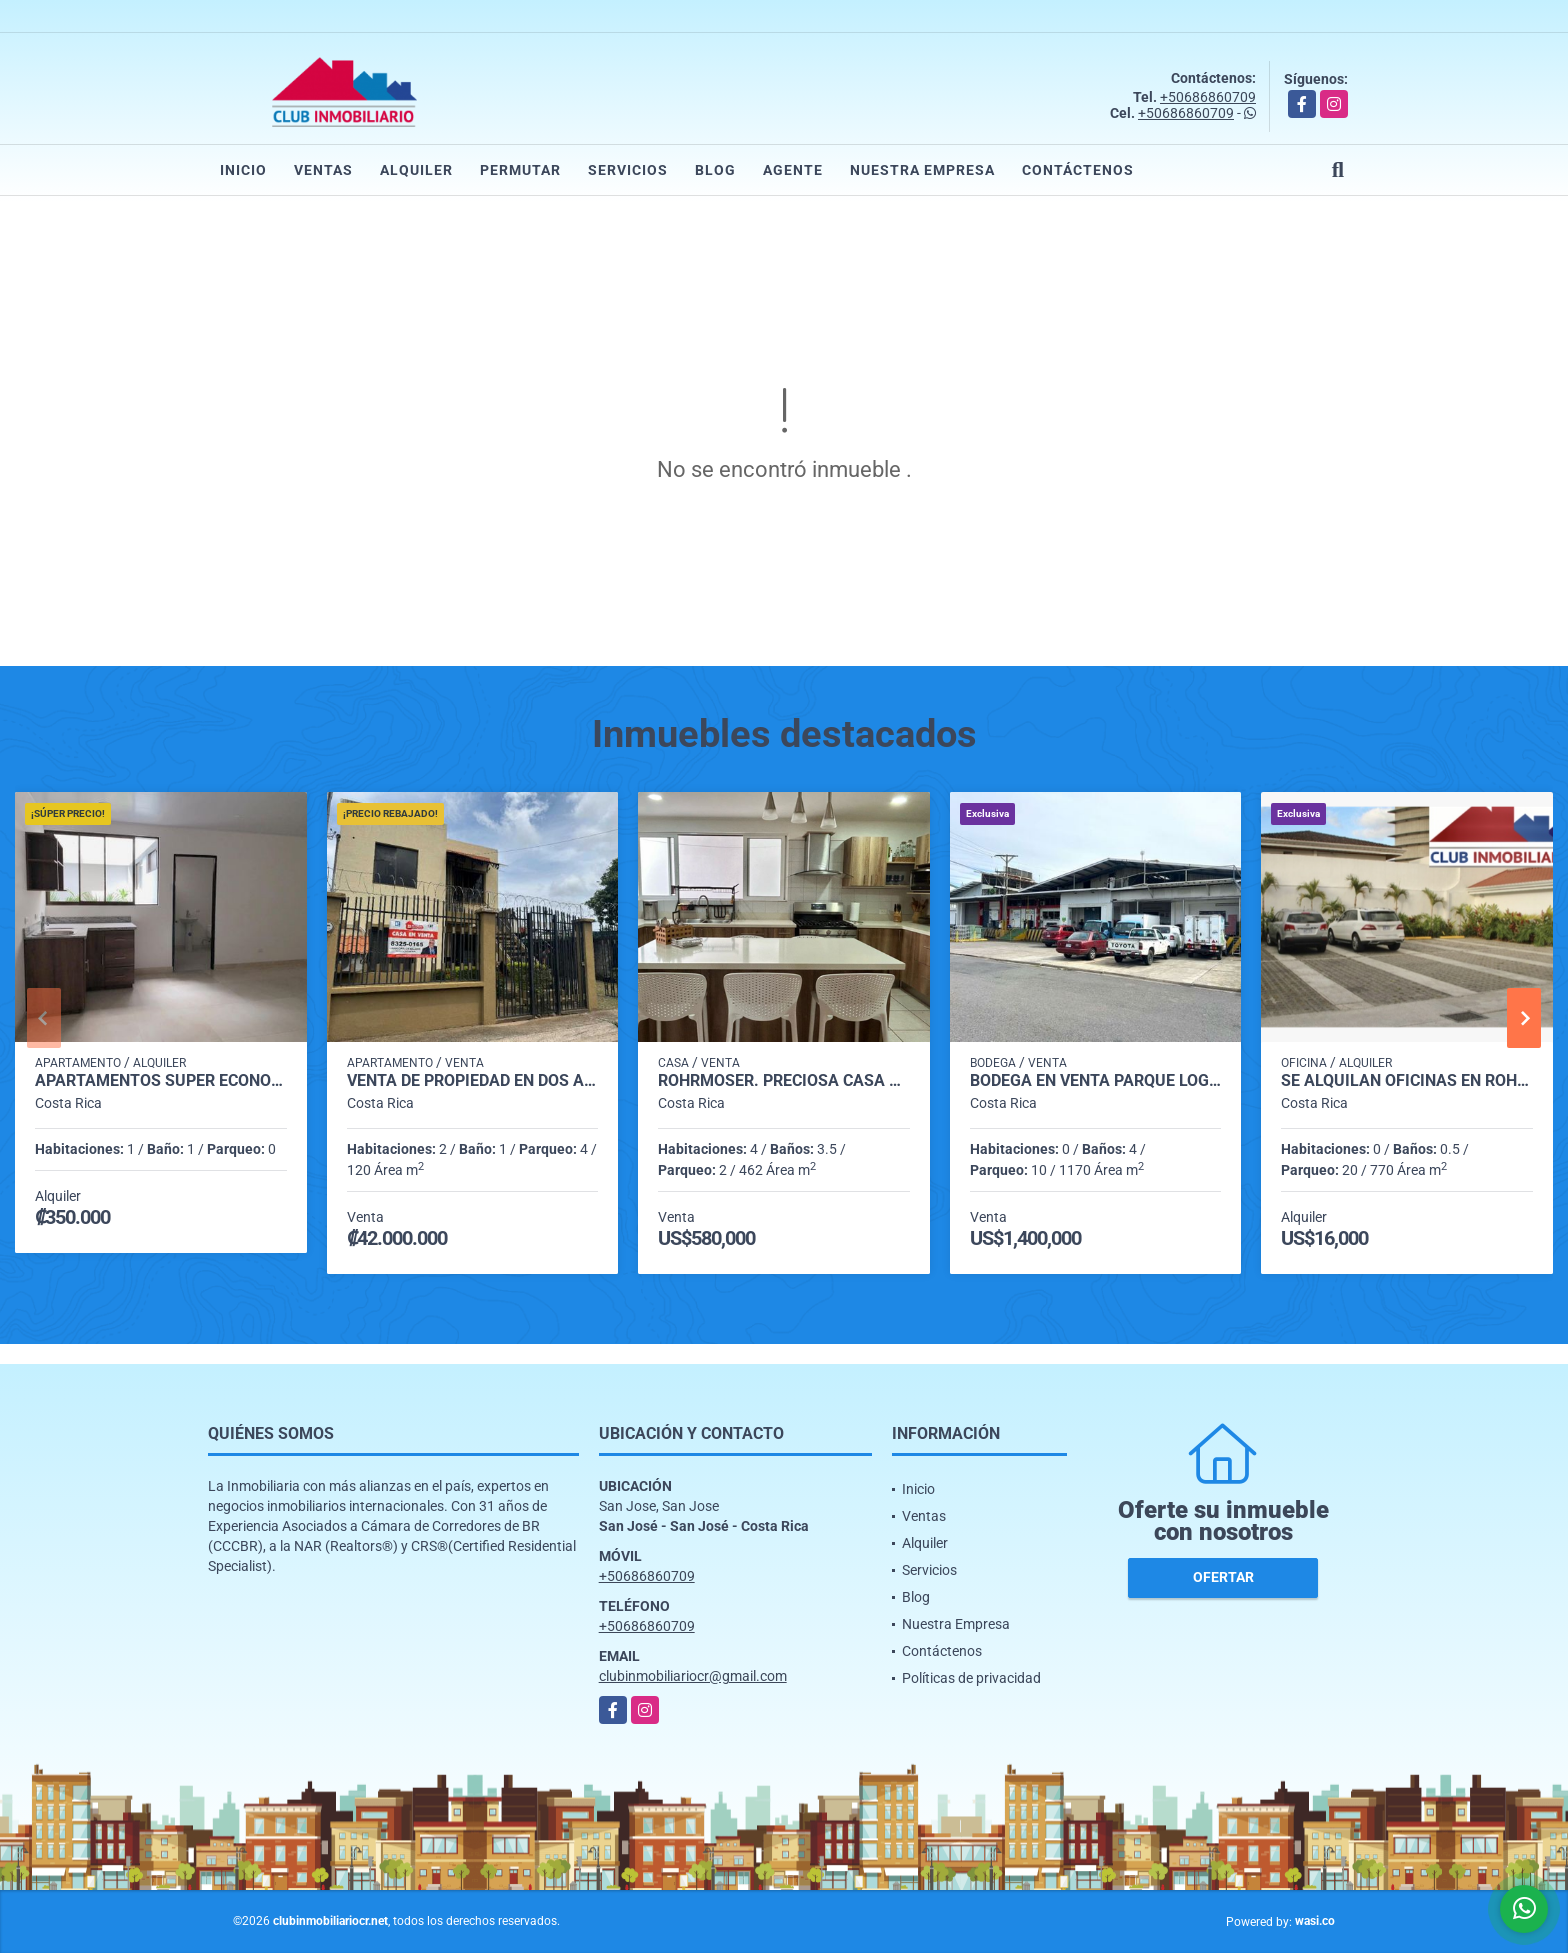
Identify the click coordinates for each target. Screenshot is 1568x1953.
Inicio (243, 170)
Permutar (520, 170)
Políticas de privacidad (971, 1678)
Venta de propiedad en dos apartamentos (473, 1081)
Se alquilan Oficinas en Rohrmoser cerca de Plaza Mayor (1407, 1081)
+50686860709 (1208, 97)
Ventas (323, 170)
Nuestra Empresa (922, 170)
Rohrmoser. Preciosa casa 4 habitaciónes (784, 1081)
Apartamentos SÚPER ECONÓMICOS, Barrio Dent (161, 1081)
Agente (793, 170)
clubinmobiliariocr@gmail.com (693, 1676)
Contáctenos (1078, 170)
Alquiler (416, 170)
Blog (715, 170)
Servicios (628, 170)
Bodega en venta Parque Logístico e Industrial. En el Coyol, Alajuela (1096, 1081)
